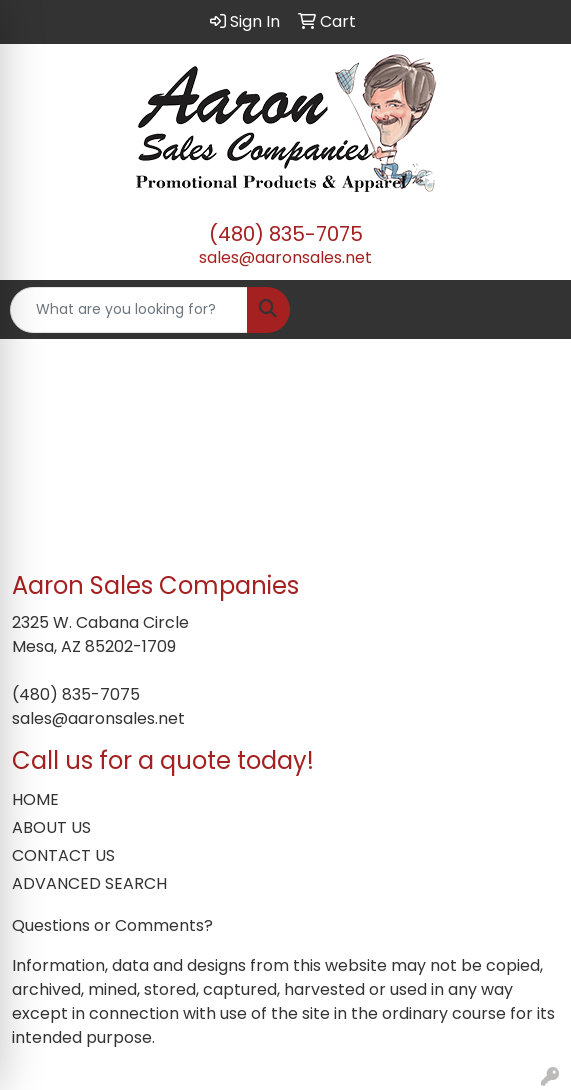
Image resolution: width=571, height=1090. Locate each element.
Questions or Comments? (112, 925)
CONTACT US (63, 855)
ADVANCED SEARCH (89, 883)
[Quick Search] (129, 310)
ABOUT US (51, 827)
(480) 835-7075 (286, 234)
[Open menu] (531, 310)
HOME (35, 799)
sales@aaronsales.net (285, 257)
